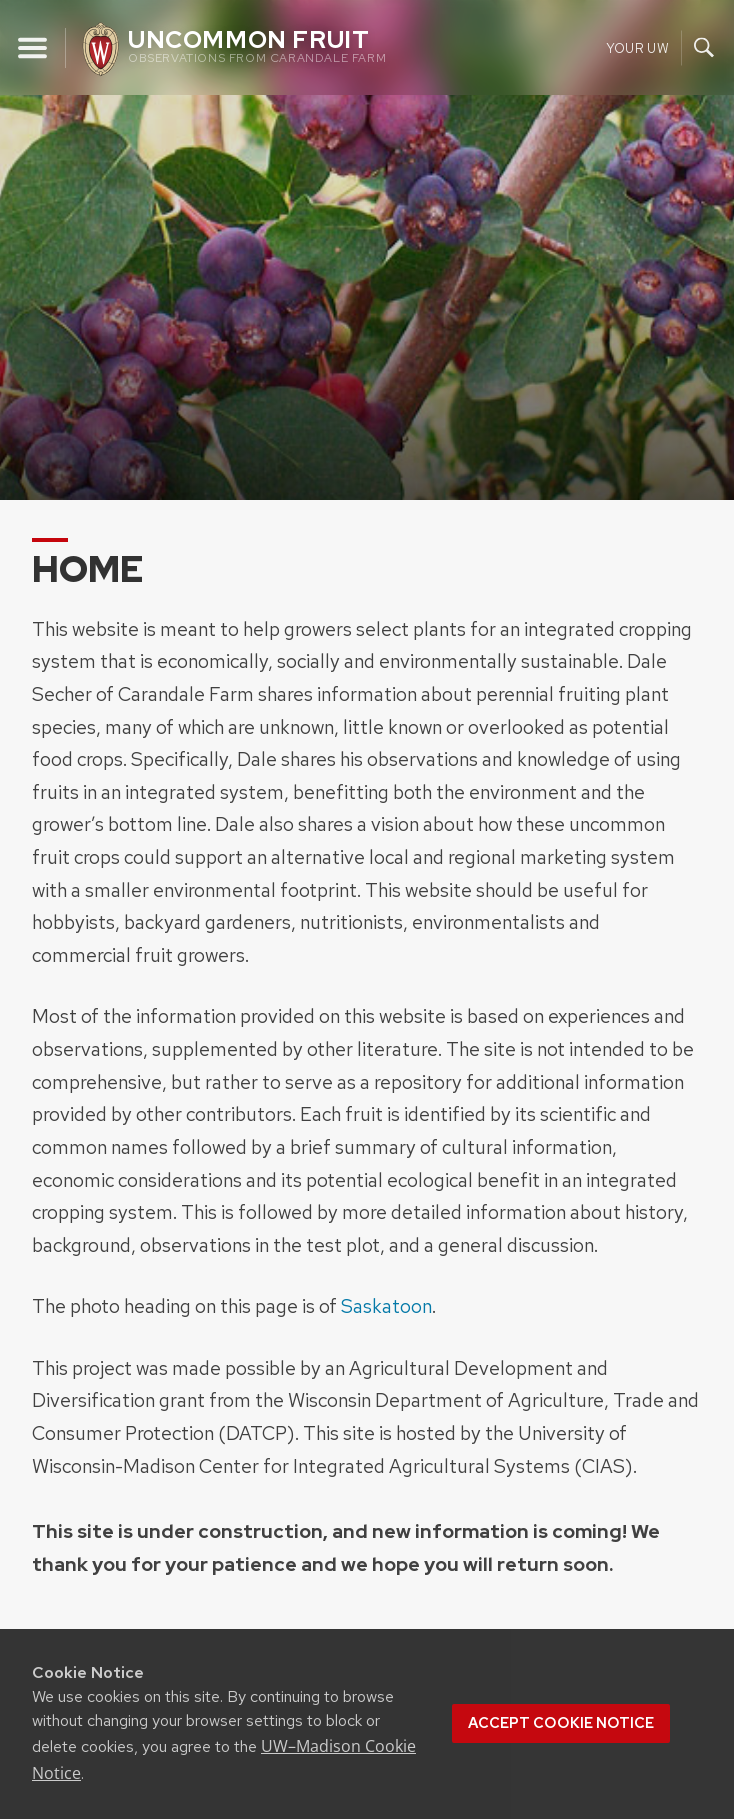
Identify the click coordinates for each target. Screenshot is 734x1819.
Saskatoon (386, 1306)
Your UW (637, 47)
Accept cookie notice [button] (561, 1723)
